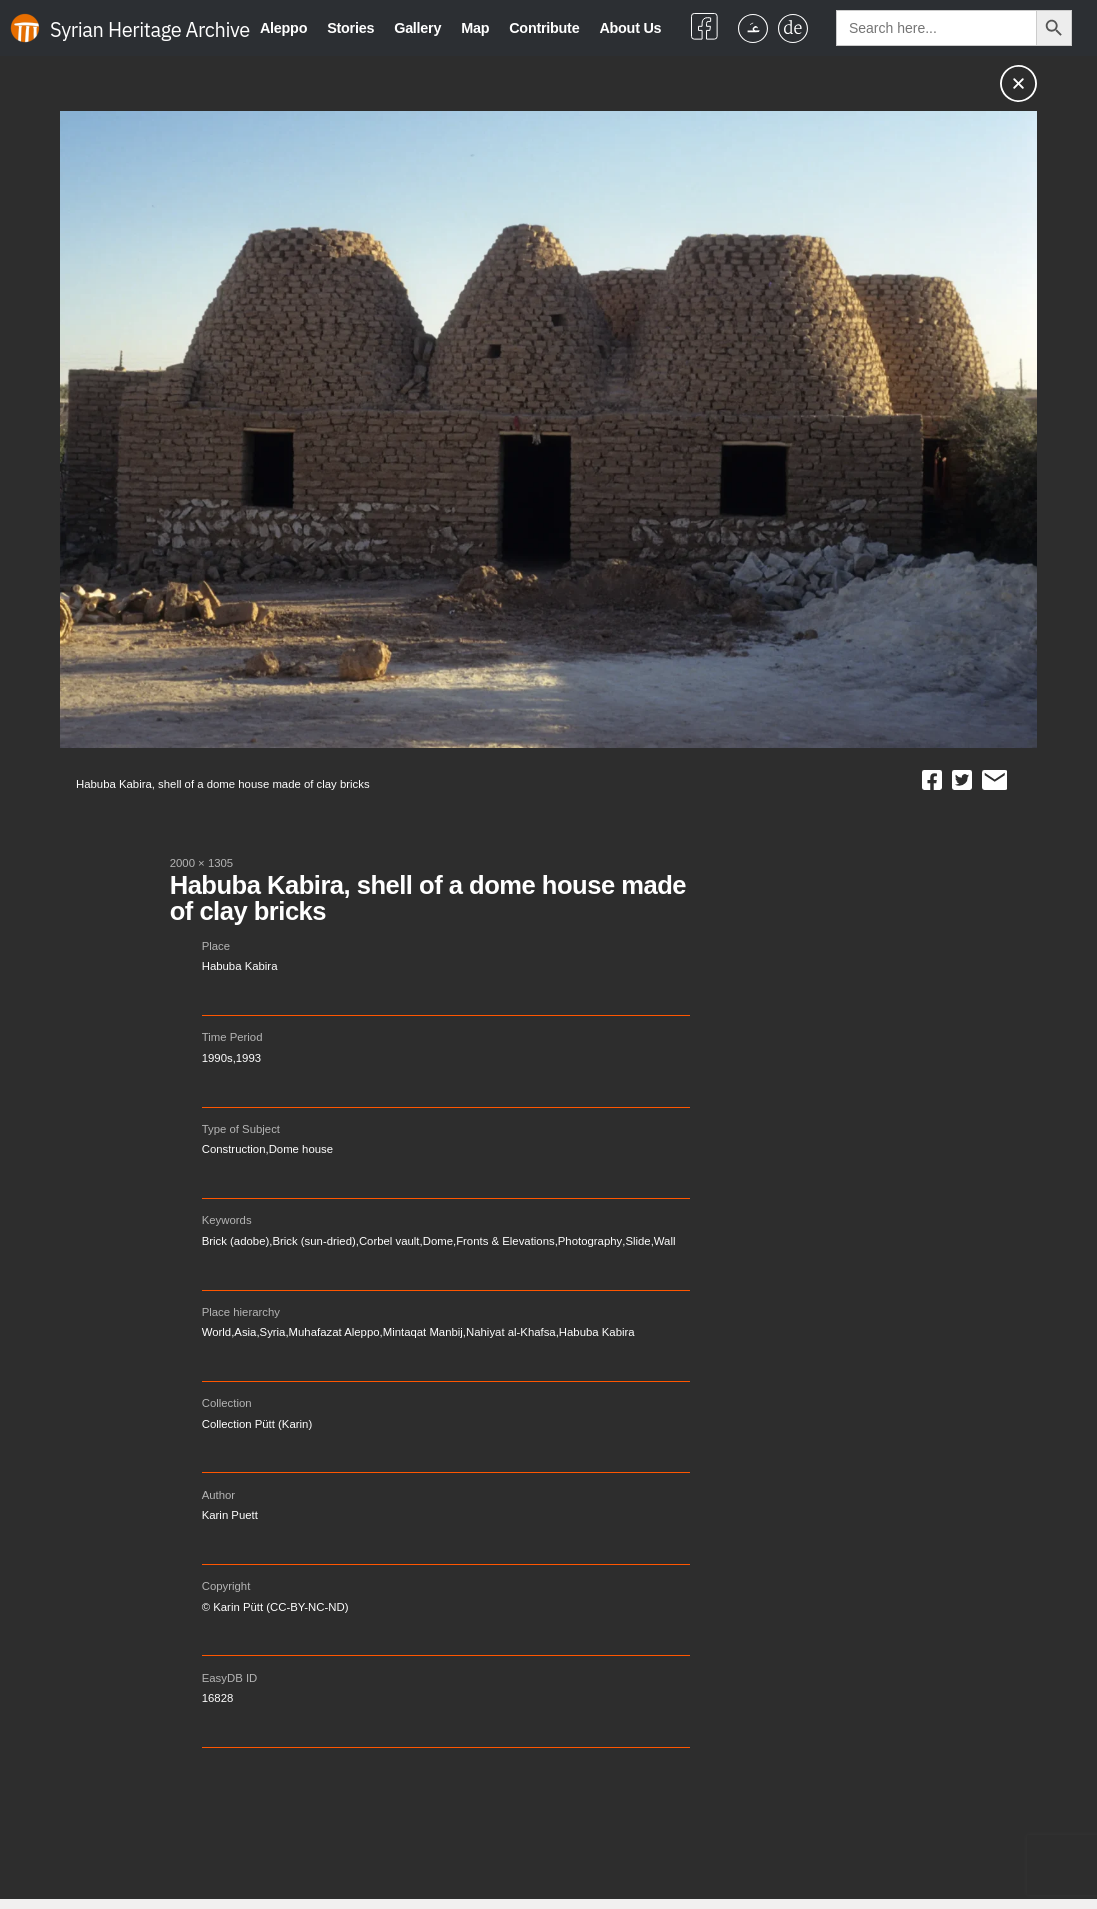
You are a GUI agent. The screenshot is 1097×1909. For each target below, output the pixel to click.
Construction (234, 1149)
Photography (590, 1241)
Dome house (301, 1149)
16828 (218, 1698)
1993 (248, 1058)
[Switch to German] (793, 28)
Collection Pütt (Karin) (257, 1424)
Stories (350, 28)
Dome (438, 1241)
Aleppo (283, 28)
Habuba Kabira (240, 966)
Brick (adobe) (236, 1241)
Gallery (417, 28)
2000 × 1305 (202, 863)
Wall (665, 1241)
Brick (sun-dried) (313, 1241)
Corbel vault (389, 1241)
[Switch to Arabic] (753, 28)
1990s (217, 1058)
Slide (637, 1241)
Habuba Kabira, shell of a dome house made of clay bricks (428, 898)
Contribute (544, 28)
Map (475, 28)
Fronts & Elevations (505, 1241)
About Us (630, 28)
